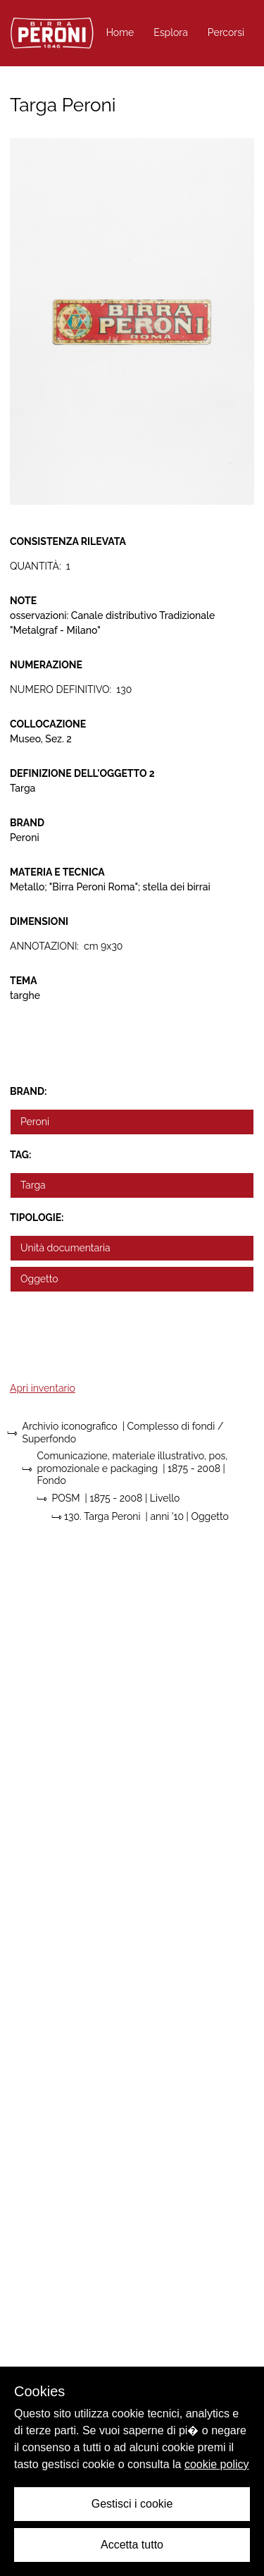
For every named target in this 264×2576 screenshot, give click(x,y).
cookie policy (216, 2464)
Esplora (170, 32)
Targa (33, 1185)
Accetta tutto (132, 2545)
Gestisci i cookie (132, 2504)
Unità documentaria (65, 1247)
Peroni (34, 1121)
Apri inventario (42, 1388)
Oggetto (39, 1278)
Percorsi (226, 32)
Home (120, 32)
